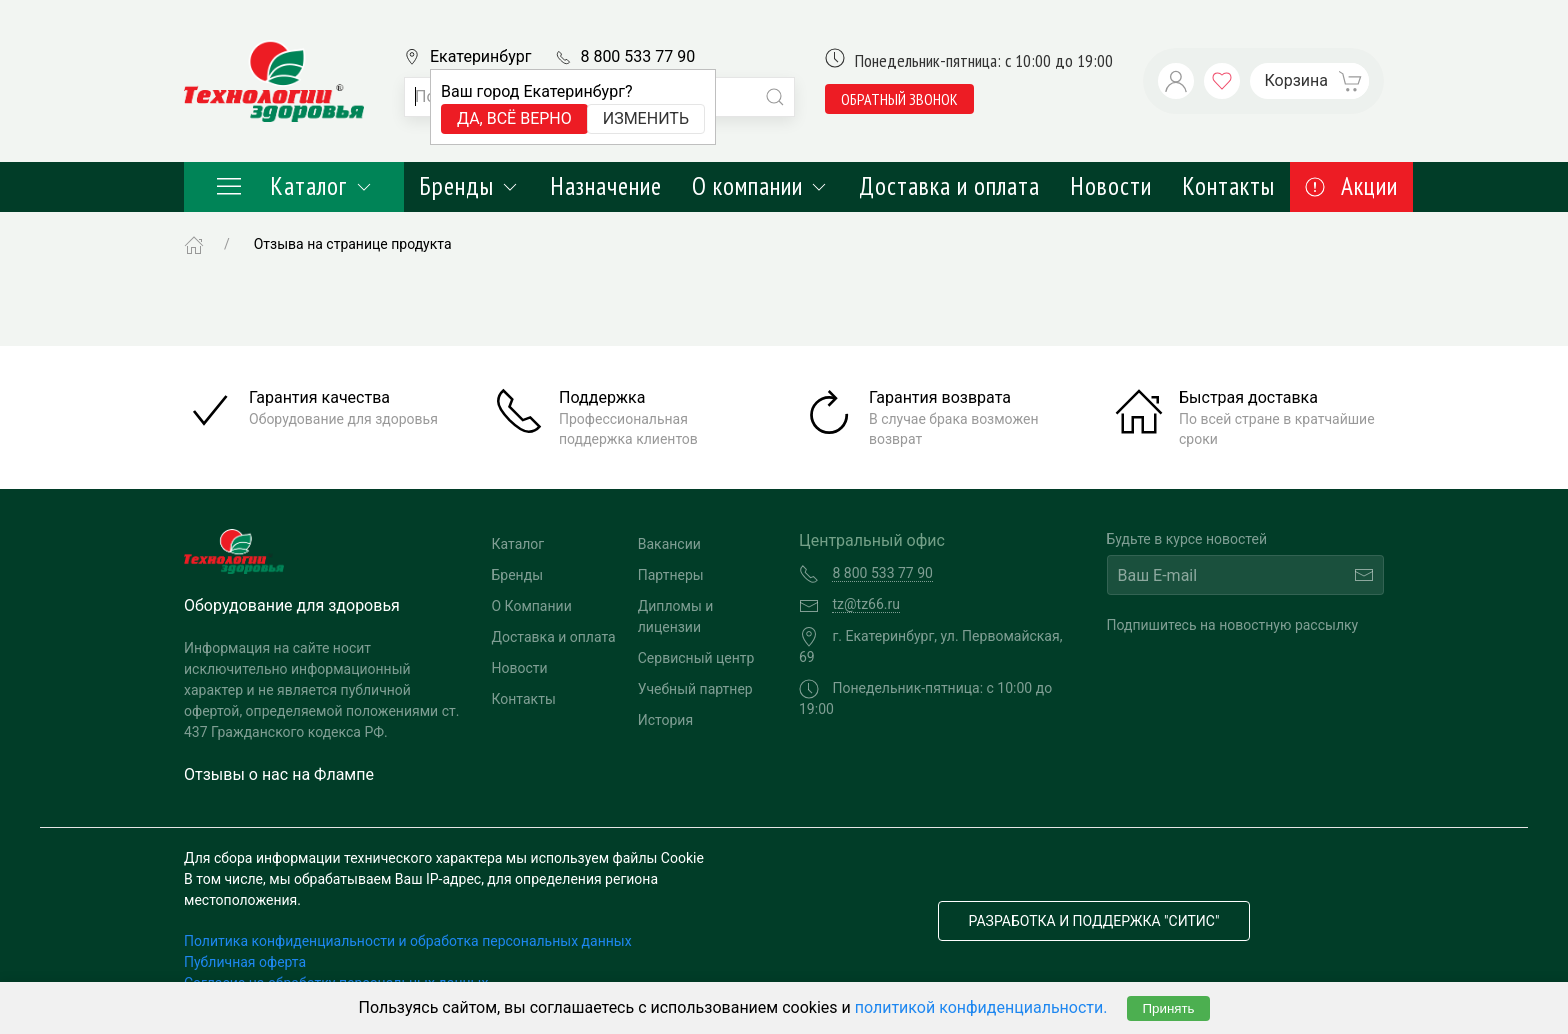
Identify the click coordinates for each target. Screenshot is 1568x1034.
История (665, 720)
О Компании (532, 606)
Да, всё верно (514, 118)
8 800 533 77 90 (637, 56)
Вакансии (669, 544)
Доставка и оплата (949, 186)
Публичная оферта (245, 962)
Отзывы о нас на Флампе (279, 774)
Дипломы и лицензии (676, 616)
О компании (760, 186)
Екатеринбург (480, 56)
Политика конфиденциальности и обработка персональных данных (408, 941)
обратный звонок (899, 99)
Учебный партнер (695, 689)
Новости (1111, 186)
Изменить (646, 118)
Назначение (606, 186)
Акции (1351, 186)
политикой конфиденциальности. (981, 1007)
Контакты (1228, 186)
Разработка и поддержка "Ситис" (1094, 921)
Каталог (294, 186)
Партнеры (671, 575)
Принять (1168, 1008)
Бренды (469, 186)
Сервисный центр (696, 658)
